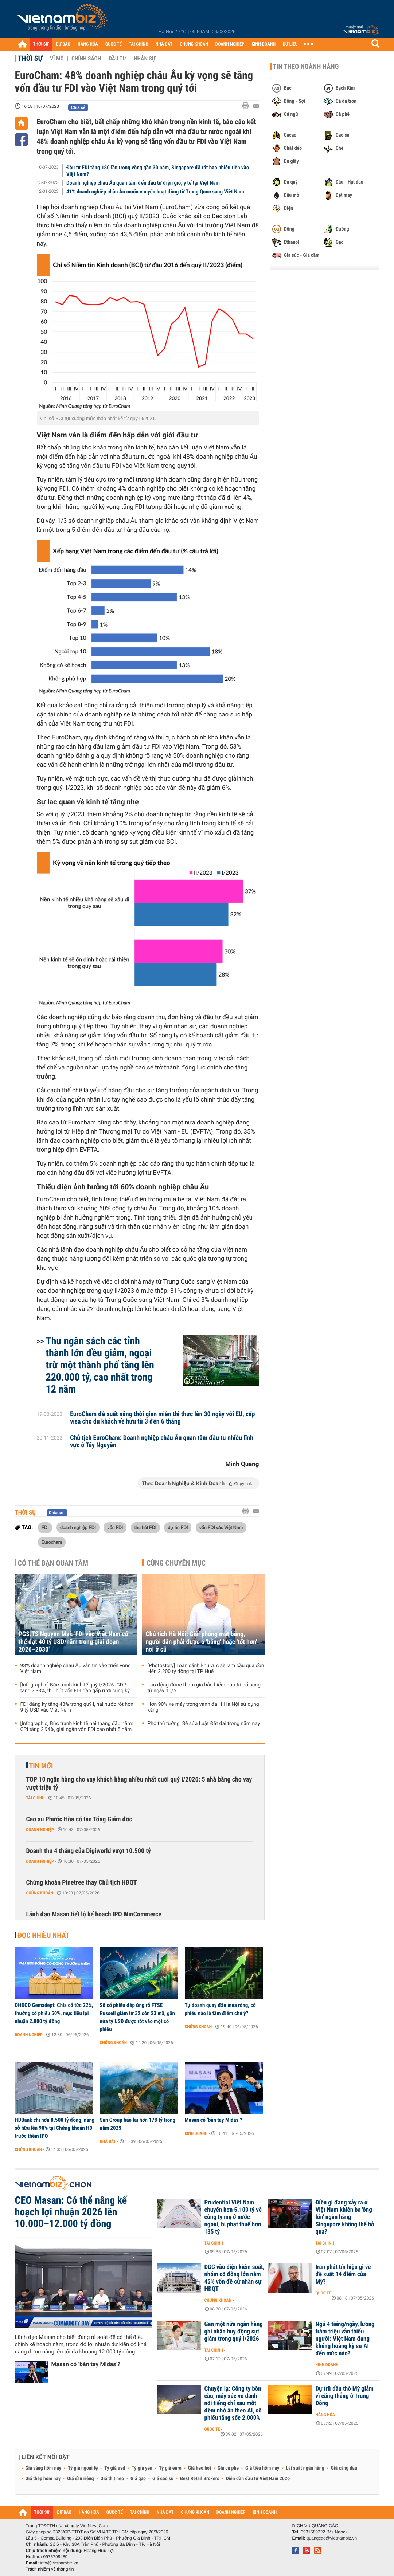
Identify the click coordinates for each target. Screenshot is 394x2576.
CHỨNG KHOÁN (194, 44)
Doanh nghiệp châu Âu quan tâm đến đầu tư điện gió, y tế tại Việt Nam (143, 183)
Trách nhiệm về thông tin (50, 2569)
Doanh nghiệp (40, 1829)
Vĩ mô (57, 58)
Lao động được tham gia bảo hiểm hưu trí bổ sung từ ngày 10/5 (204, 1688)
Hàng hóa (325, 2414)
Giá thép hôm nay (43, 2478)
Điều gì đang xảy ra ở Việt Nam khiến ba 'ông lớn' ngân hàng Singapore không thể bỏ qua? (345, 2217)
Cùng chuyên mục (176, 1563)
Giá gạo (138, 2478)
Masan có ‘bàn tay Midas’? (213, 2120)
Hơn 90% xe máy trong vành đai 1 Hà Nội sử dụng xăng (203, 1707)
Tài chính (35, 1798)
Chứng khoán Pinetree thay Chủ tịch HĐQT (81, 1882)
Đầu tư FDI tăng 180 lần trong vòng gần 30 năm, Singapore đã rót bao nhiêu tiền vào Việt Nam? (157, 170)
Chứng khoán (40, 1893)
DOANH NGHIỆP (229, 44)
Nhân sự (145, 58)
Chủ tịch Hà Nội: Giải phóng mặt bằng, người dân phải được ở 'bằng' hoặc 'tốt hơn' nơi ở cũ (201, 1641)
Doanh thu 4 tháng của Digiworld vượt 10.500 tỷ (88, 1851)
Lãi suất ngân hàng (305, 2468)
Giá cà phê (228, 2468)
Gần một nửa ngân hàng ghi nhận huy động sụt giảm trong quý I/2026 (233, 2332)
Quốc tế (323, 2293)
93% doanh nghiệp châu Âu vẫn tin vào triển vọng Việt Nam (75, 1668)
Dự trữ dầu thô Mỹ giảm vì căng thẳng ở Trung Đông (345, 2396)
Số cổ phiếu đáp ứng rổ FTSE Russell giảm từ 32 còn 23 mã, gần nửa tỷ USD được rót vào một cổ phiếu (137, 2017)
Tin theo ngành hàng (306, 67)
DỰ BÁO (63, 44)
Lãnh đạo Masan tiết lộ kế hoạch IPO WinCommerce (93, 1914)
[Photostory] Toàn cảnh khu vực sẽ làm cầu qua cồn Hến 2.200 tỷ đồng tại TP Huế (206, 1668)
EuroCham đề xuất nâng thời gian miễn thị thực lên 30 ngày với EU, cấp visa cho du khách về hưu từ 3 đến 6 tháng (162, 1418)
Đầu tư (117, 58)
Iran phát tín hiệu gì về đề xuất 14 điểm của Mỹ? (343, 2274)
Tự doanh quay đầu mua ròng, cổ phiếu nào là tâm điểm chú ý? (220, 2009)
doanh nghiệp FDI (78, 1527)
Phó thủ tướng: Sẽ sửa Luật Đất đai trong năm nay (204, 1724)
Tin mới (41, 1766)
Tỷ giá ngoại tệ (83, 2468)
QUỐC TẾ (113, 44)
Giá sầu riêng (80, 2478)
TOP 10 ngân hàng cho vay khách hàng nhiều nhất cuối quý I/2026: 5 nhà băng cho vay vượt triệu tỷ (139, 1783)
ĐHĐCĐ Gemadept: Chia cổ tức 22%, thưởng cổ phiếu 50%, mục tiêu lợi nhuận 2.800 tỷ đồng (54, 2013)
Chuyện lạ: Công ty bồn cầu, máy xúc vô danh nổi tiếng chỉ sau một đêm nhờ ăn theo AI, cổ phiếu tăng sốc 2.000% (233, 2403)
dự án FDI (178, 1527)
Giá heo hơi (199, 2468)
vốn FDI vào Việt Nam (221, 1527)
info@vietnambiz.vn (59, 2562)
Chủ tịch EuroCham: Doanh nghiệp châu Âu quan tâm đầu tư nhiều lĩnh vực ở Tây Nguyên (161, 1441)
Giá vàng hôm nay (44, 2468)
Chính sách (86, 58)
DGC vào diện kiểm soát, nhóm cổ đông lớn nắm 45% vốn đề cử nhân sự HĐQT (234, 2278)
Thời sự (30, 58)
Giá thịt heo (112, 2478)
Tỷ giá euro (170, 2468)
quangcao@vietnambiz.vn (332, 2538)
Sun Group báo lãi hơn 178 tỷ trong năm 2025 (138, 2124)
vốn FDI (115, 1527)
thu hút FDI (145, 1527)
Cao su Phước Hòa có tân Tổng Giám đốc (79, 1819)
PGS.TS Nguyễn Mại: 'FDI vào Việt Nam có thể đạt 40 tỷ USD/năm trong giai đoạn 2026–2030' (73, 1641)
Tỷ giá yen (142, 2468)
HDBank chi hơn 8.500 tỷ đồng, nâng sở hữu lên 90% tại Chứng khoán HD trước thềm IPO (55, 2128)
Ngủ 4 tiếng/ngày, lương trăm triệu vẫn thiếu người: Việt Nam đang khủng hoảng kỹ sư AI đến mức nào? (345, 2339)
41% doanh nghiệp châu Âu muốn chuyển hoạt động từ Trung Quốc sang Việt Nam (155, 191)
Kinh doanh (196, 2133)
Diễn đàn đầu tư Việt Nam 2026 (258, 2478)
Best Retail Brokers (199, 2478)
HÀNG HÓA (88, 44)
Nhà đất (108, 2141)
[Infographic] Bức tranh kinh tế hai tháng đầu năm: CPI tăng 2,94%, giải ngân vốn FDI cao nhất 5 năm (76, 1726)
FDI (45, 1527)
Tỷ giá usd (114, 2468)
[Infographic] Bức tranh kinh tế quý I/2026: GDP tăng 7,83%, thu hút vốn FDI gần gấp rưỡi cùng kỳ (75, 1688)
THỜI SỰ (41, 44)
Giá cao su (162, 2478)
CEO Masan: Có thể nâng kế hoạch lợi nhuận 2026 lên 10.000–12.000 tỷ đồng (71, 2212)
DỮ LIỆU (290, 44)
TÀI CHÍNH (138, 44)
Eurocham (52, 1542)
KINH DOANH (263, 44)
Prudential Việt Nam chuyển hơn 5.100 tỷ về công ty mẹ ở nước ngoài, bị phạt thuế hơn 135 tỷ (233, 2217)
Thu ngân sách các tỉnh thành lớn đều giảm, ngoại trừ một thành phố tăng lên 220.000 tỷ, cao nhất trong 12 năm (100, 1365)
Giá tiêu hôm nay (262, 2468)
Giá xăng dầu (344, 2468)
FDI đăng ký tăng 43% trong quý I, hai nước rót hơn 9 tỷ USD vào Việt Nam (77, 1707)
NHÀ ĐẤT (164, 44)
